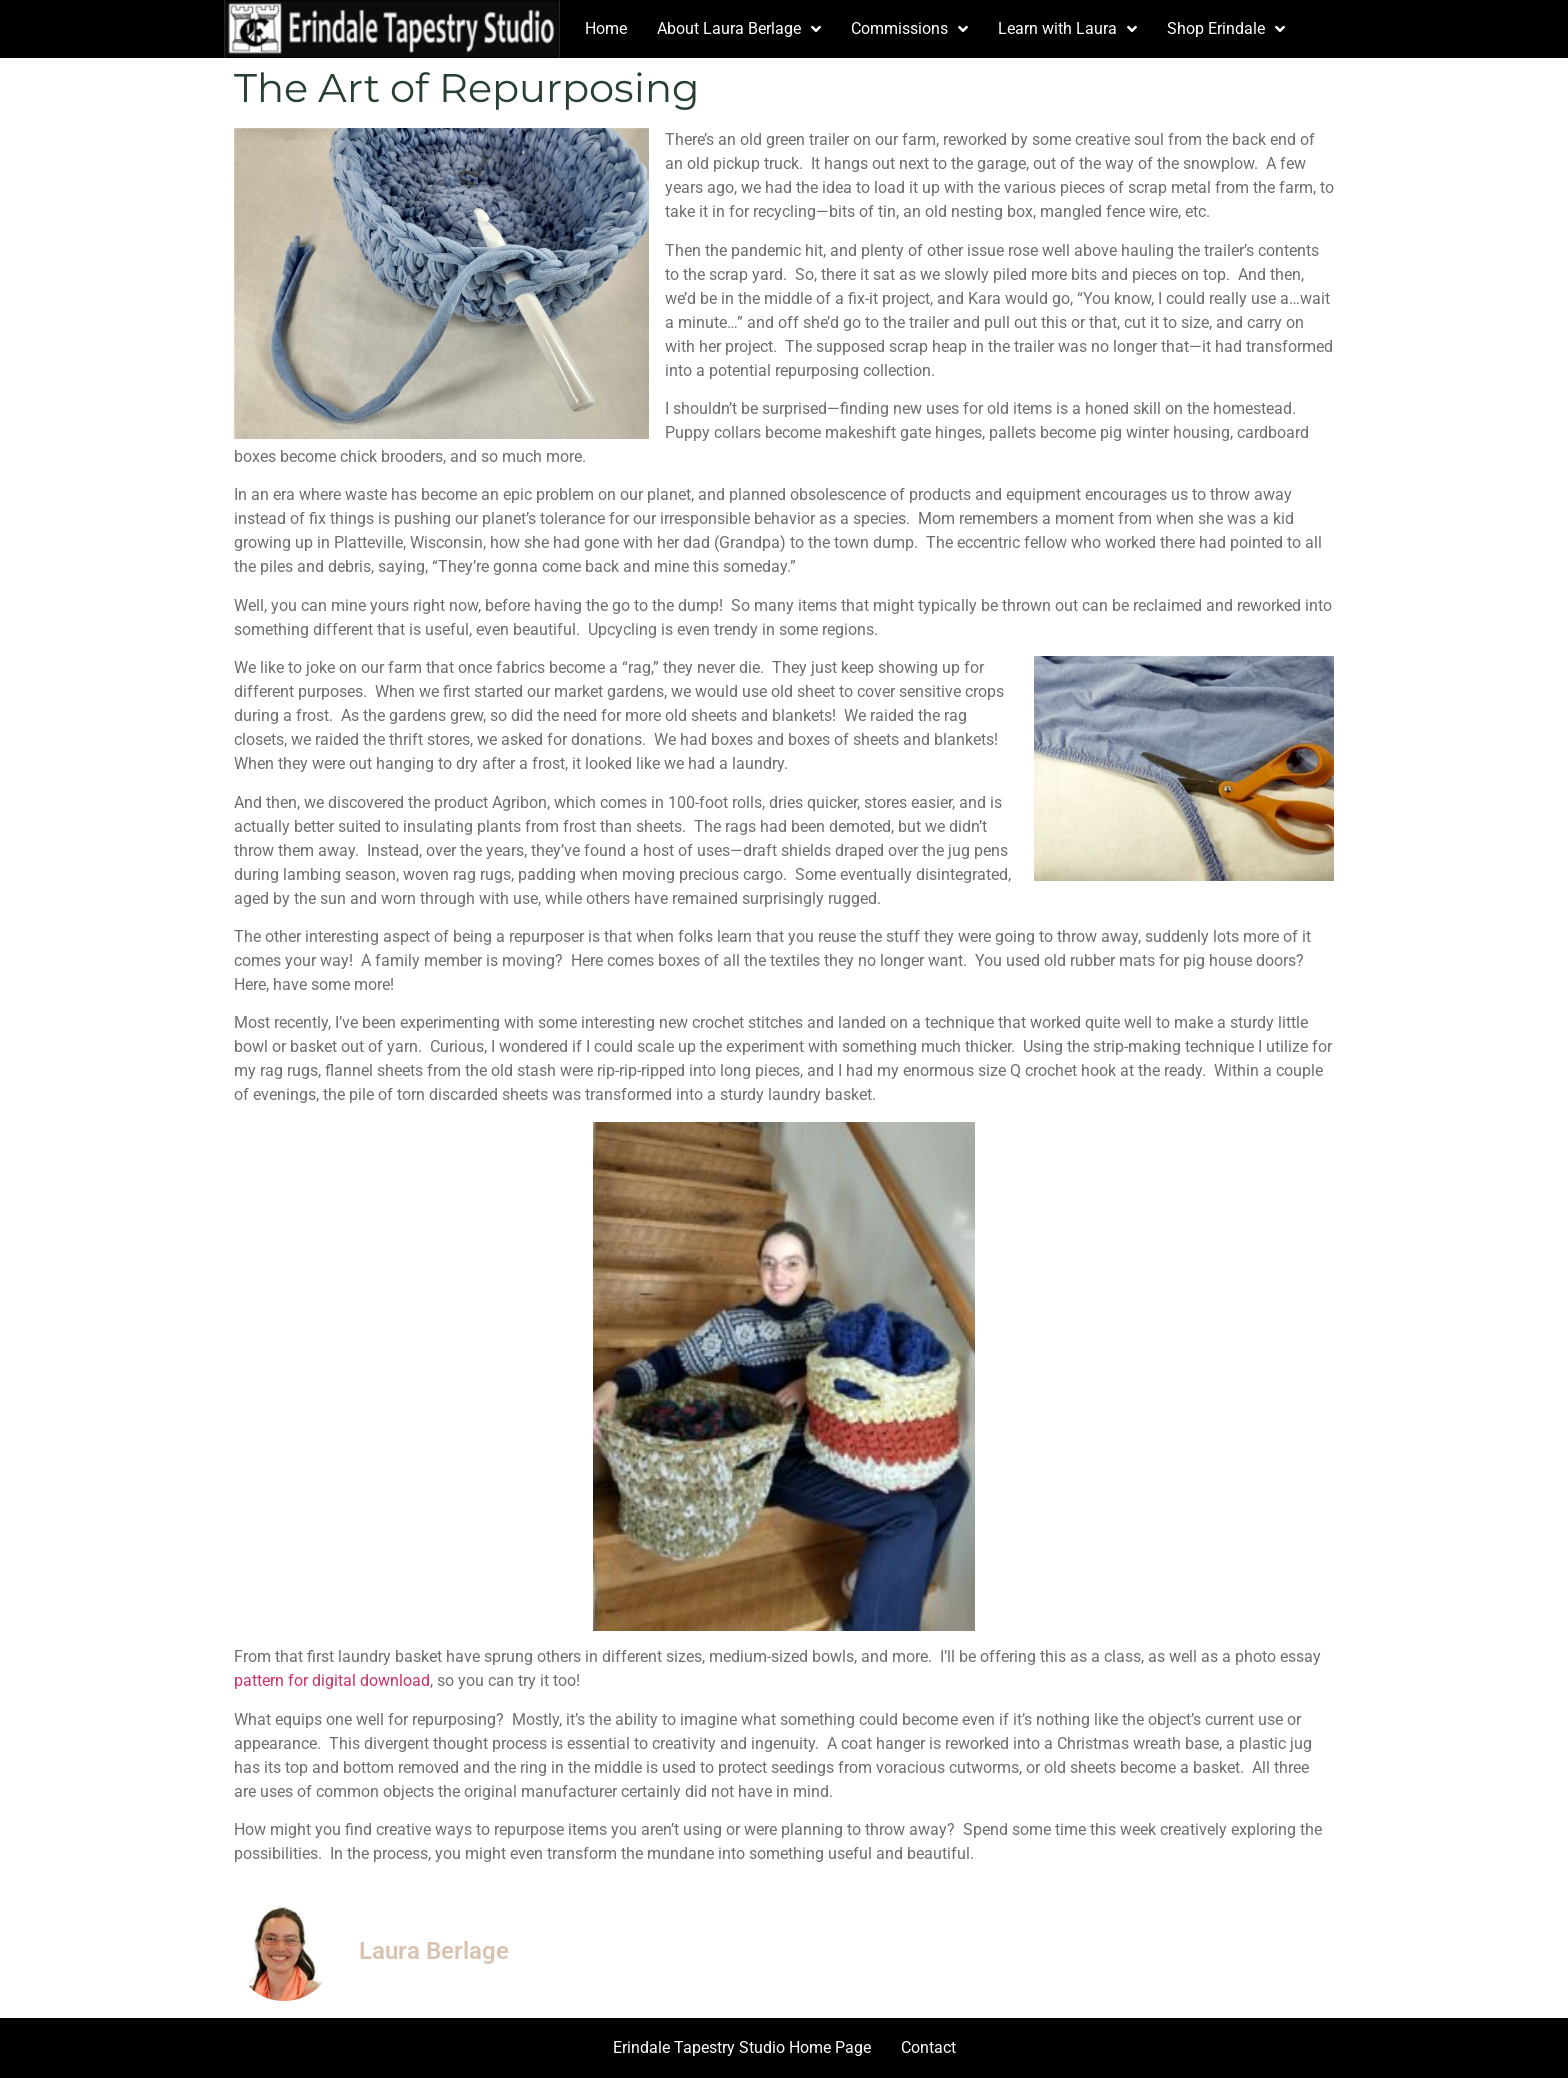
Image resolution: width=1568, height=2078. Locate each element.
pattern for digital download (332, 1680)
